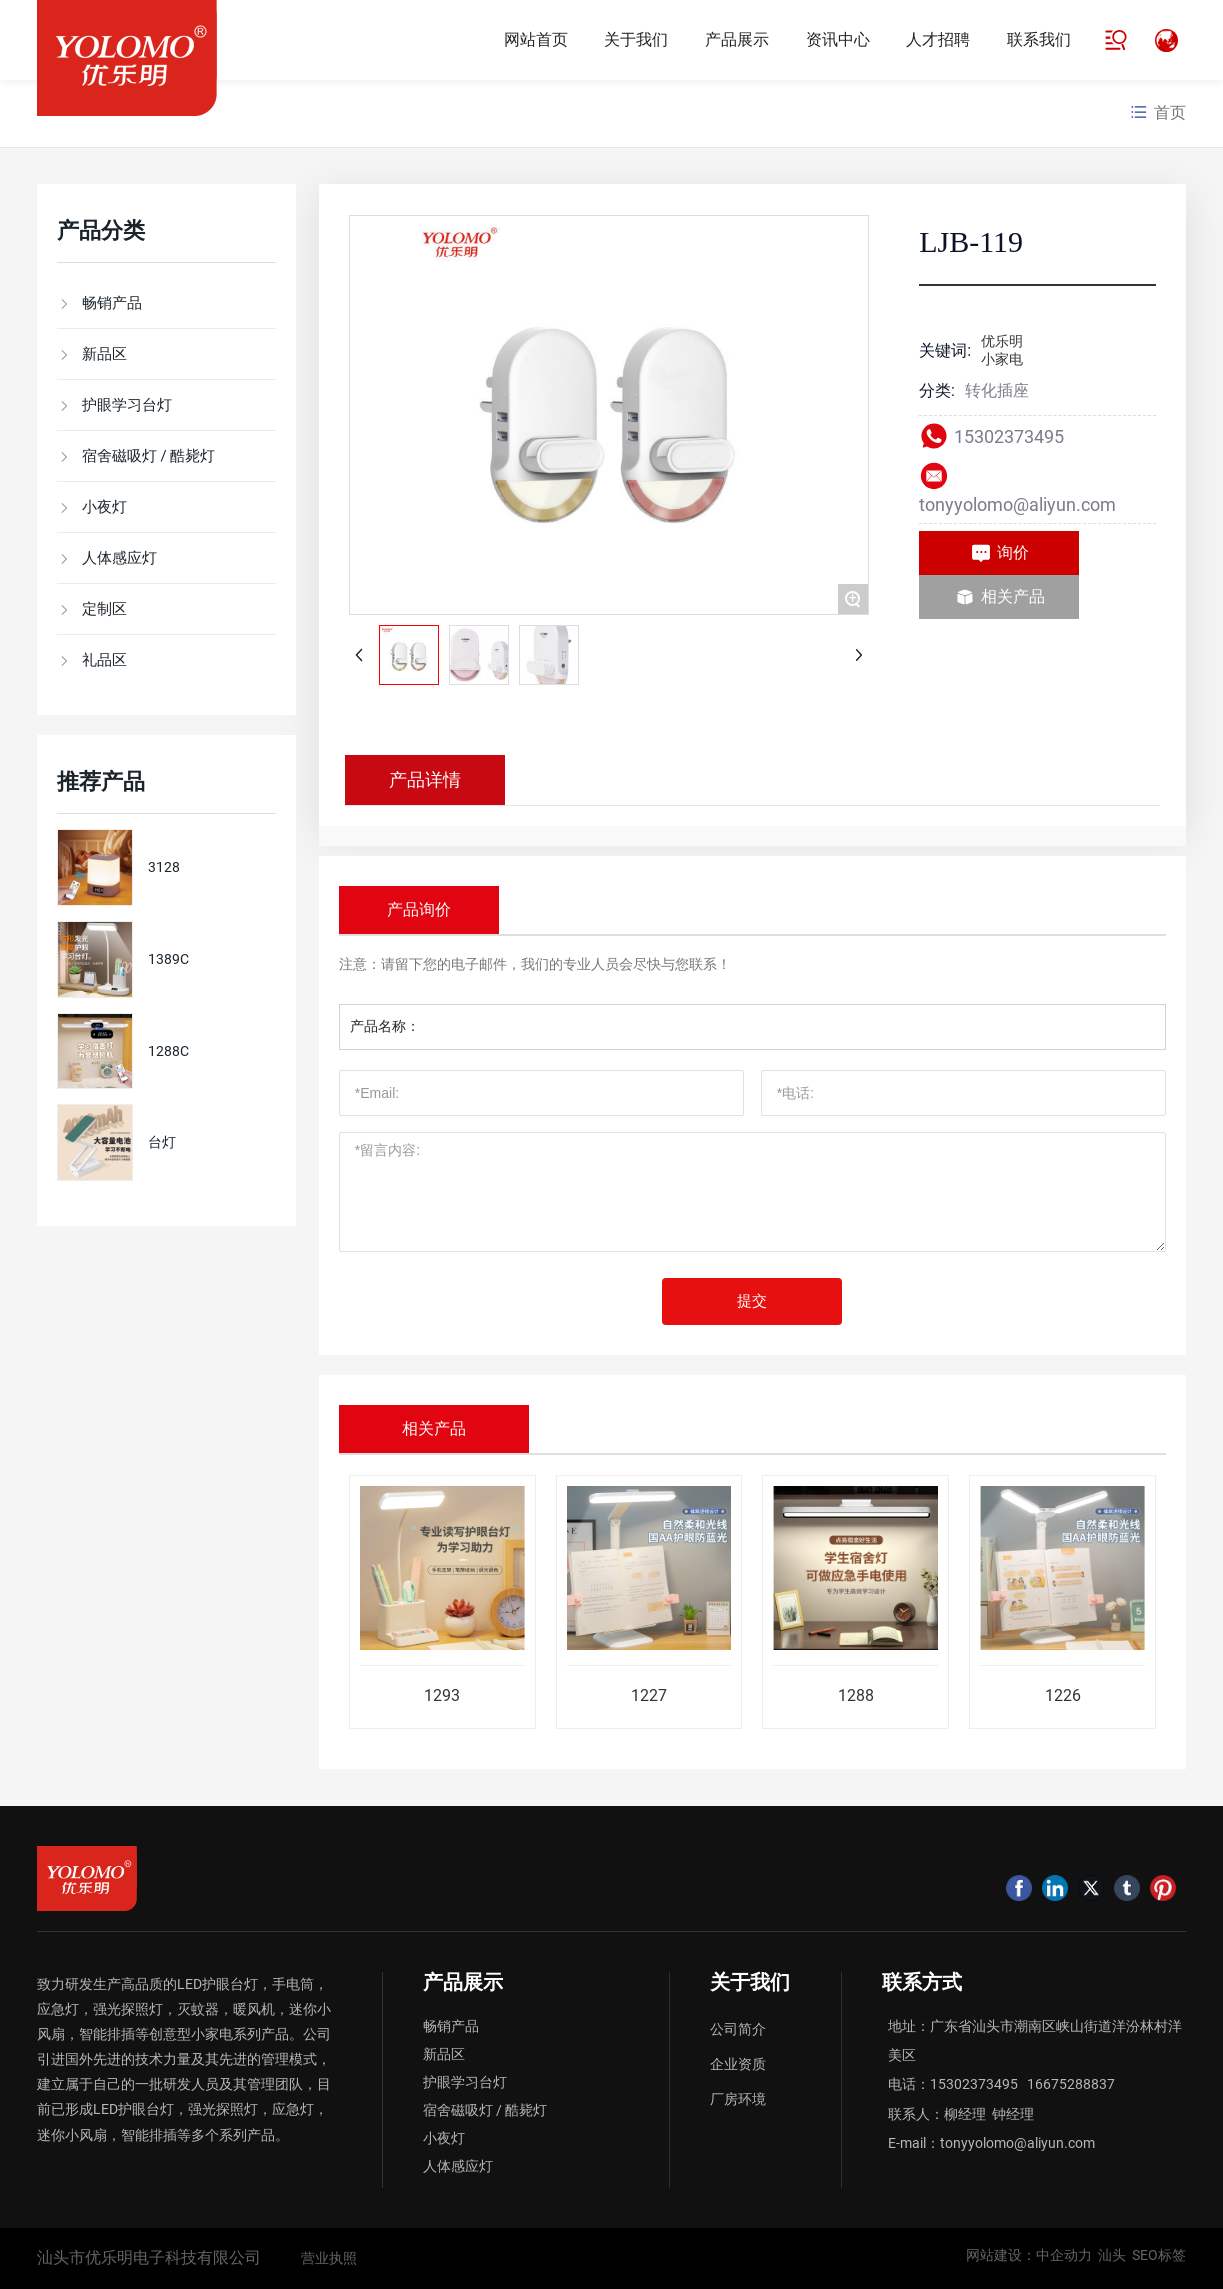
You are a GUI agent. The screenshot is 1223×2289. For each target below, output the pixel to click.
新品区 (444, 2054)
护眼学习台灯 (465, 2082)
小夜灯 (444, 2138)
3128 (164, 867)
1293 (442, 1695)
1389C (168, 959)
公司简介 (738, 2029)
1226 (1063, 1695)
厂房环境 (738, 2099)
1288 (856, 1695)
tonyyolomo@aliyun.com (1017, 504)
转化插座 (997, 390)
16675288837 (1071, 2084)
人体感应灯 (458, 2166)
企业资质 (738, 2064)
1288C (168, 1051)
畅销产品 (451, 2026)
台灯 (162, 1142)
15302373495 (1011, 436)
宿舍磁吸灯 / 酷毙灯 (485, 2110)
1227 (649, 1695)
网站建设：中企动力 (1032, 2255)
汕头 (1112, 2255)
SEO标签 (1159, 2255)
